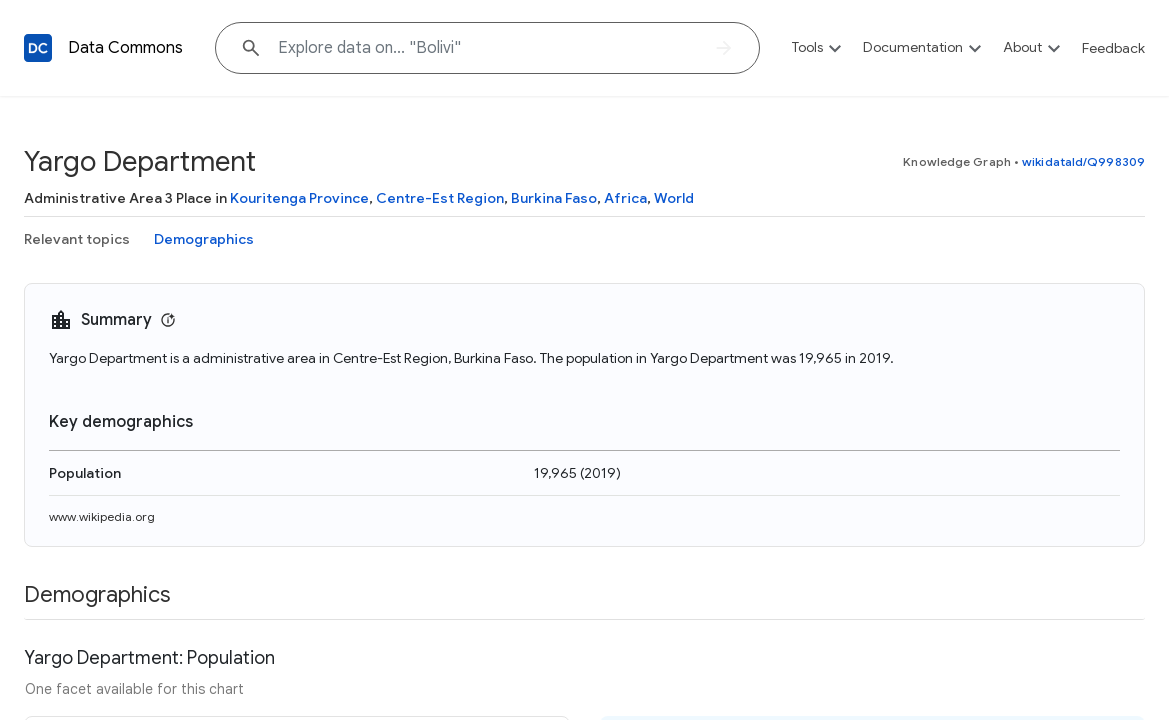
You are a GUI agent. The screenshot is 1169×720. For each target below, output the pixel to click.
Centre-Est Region (440, 198)
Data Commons (125, 48)
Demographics (204, 239)
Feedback (1113, 48)
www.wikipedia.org (102, 516)
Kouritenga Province (299, 198)
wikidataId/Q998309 (1083, 161)
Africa (625, 198)
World (674, 198)
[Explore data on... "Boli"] (487, 48)
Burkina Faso (554, 198)
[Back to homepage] (38, 48)
